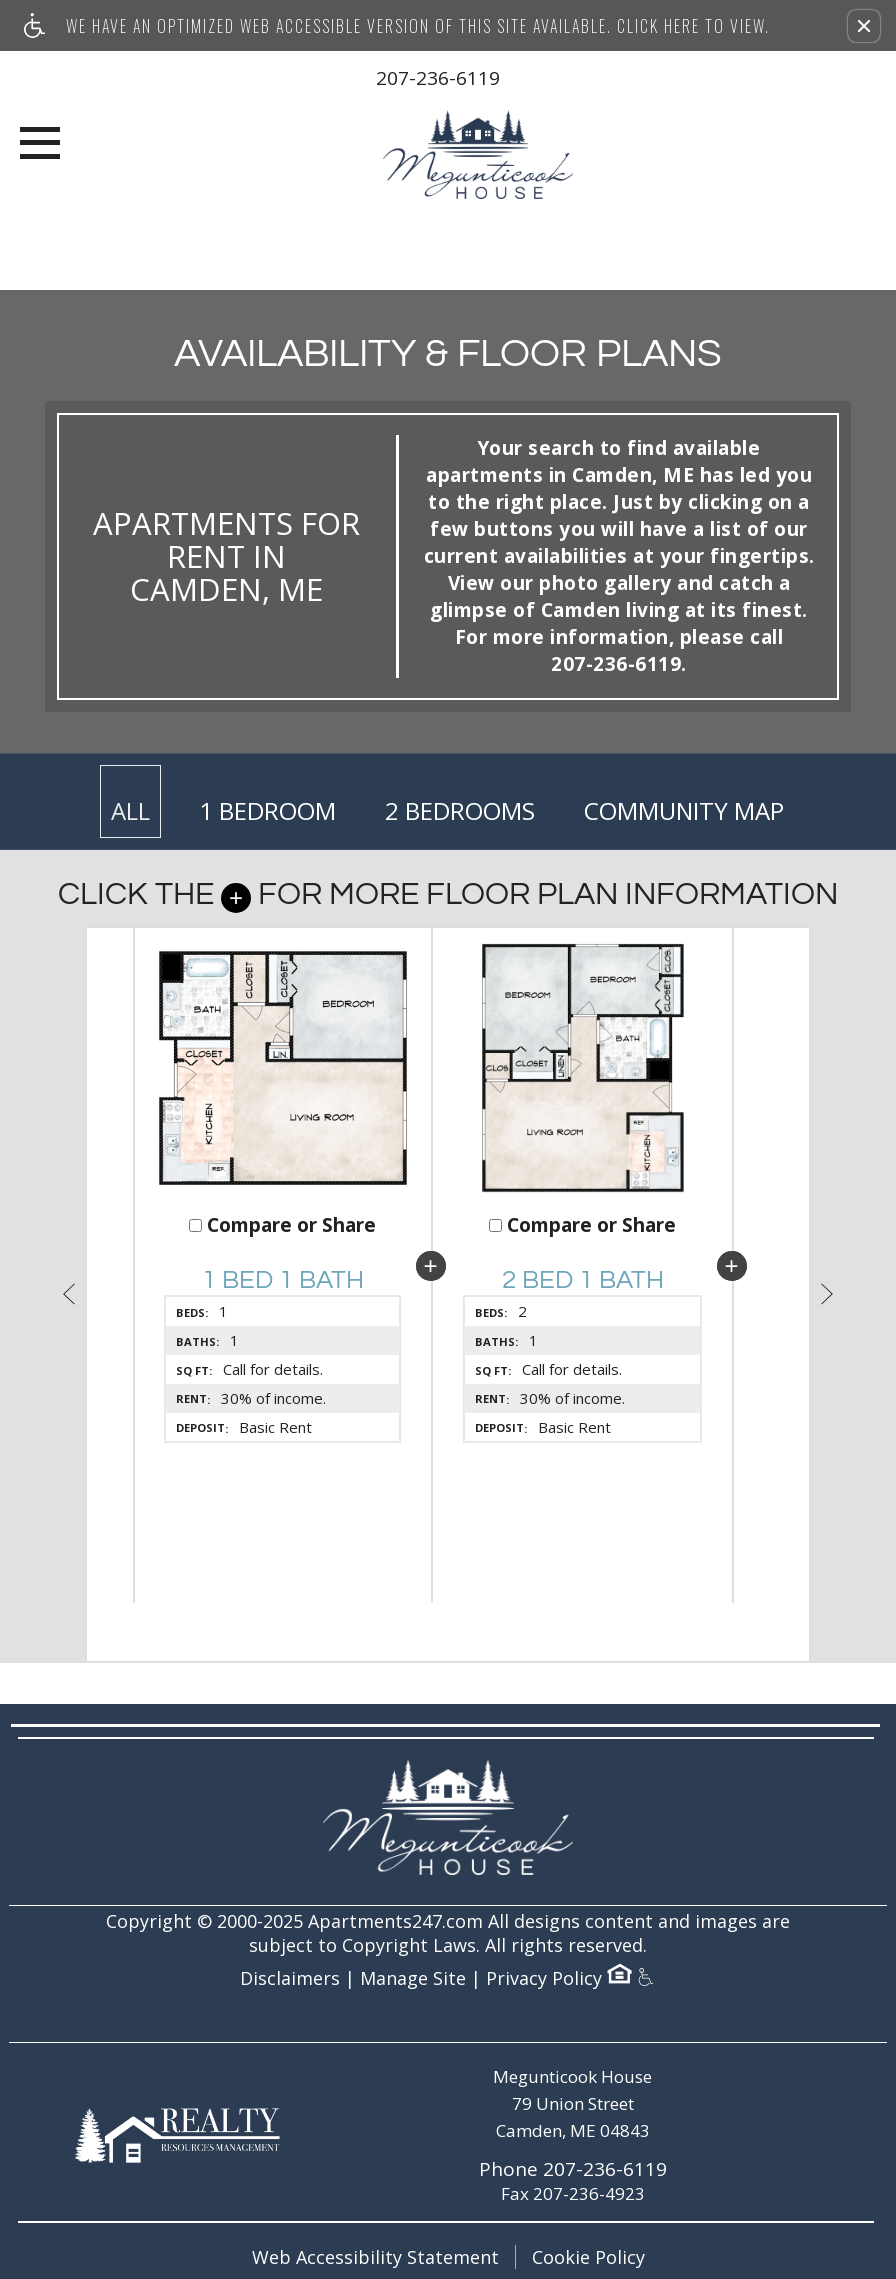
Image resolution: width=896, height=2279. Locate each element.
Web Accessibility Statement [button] (375, 2257)
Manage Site (413, 1978)
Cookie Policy (588, 2257)
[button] (864, 26)
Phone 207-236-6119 (573, 2169)
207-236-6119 (438, 78)
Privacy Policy (544, 1978)
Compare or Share (282, 1225)
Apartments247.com (395, 1921)
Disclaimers (290, 1978)
